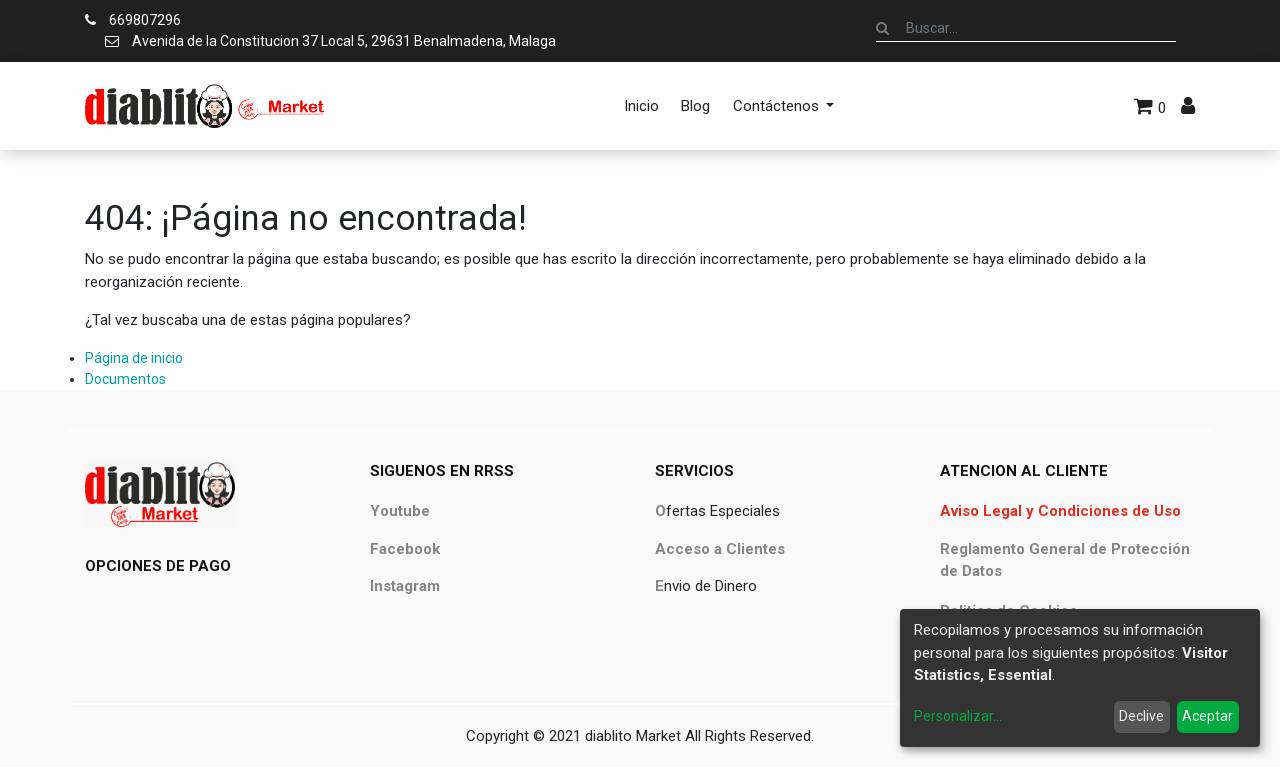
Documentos (125, 379)
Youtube (400, 511)
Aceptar (1207, 716)
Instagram (405, 586)
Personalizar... (958, 716)
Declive (1141, 716)
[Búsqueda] (882, 28)
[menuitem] (641, 106)
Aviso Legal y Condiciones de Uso (1060, 511)
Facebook (405, 549)
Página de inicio (134, 358)
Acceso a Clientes (720, 549)
